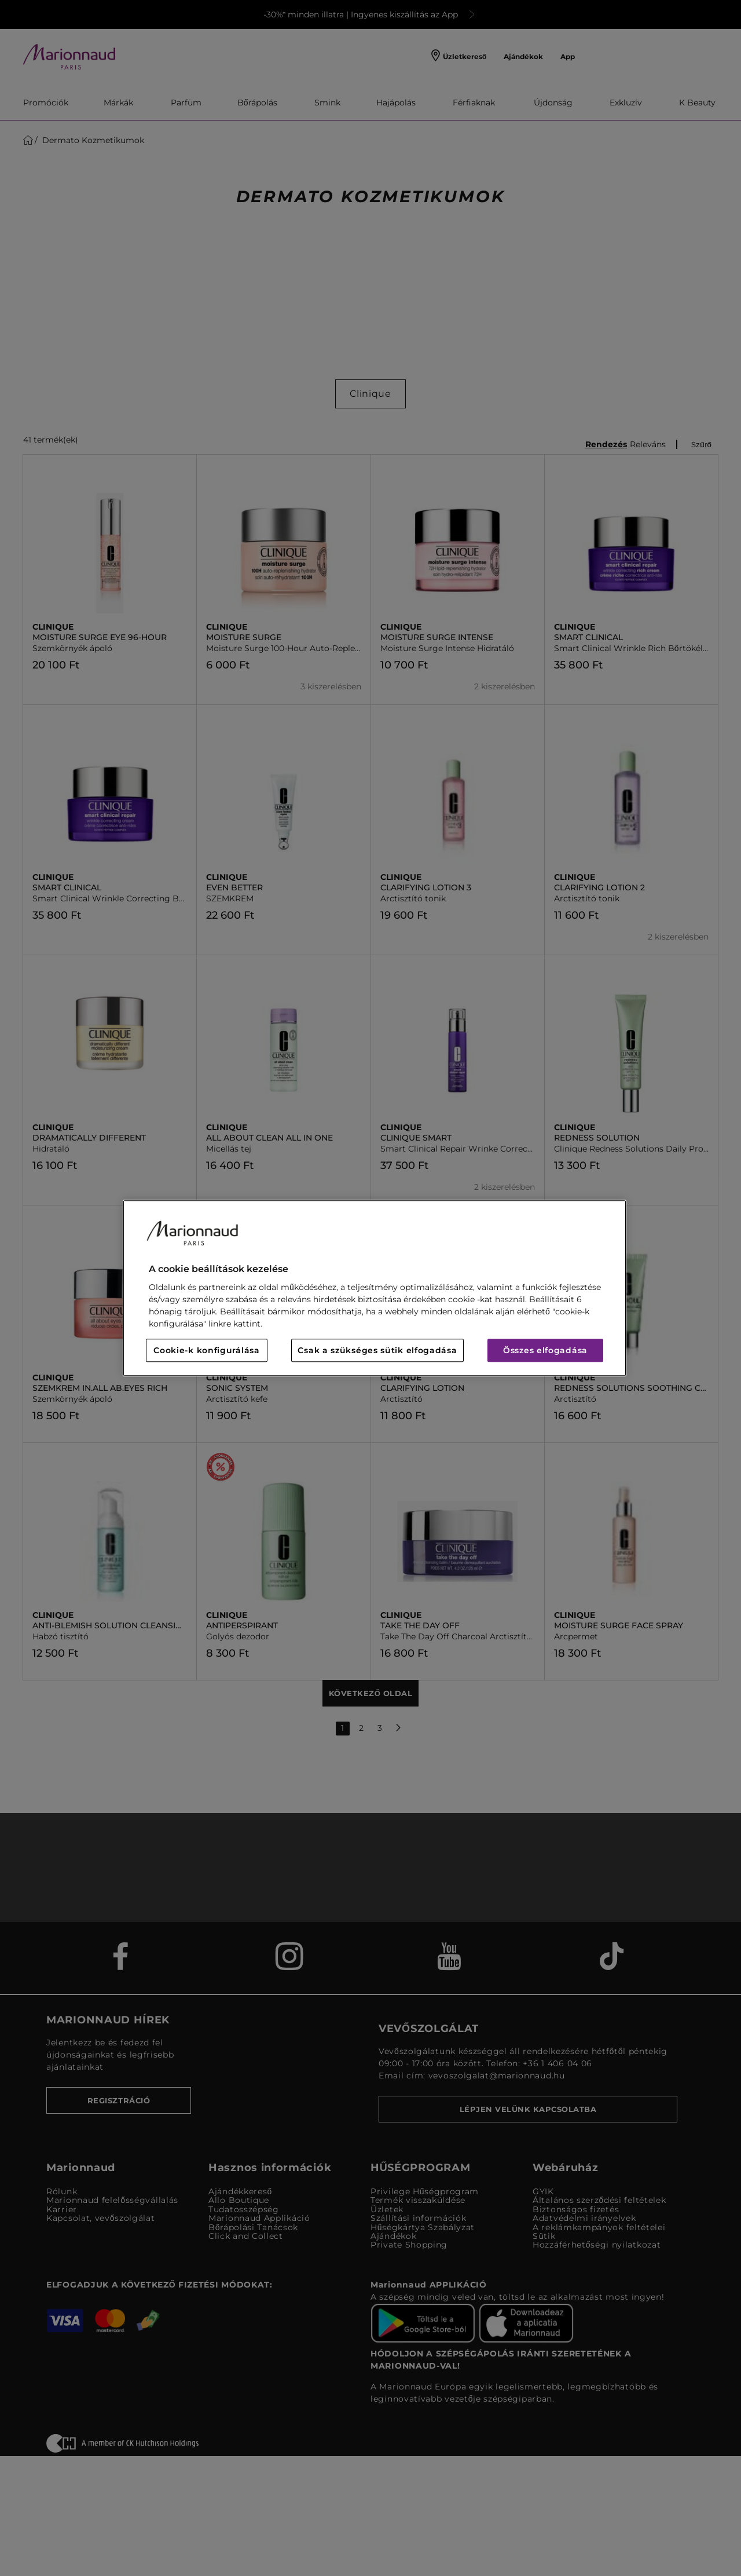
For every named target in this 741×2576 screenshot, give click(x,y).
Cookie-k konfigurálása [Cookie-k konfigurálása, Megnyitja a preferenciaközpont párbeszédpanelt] (206, 1350)
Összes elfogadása (545, 1350)
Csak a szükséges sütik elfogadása (377, 1350)
